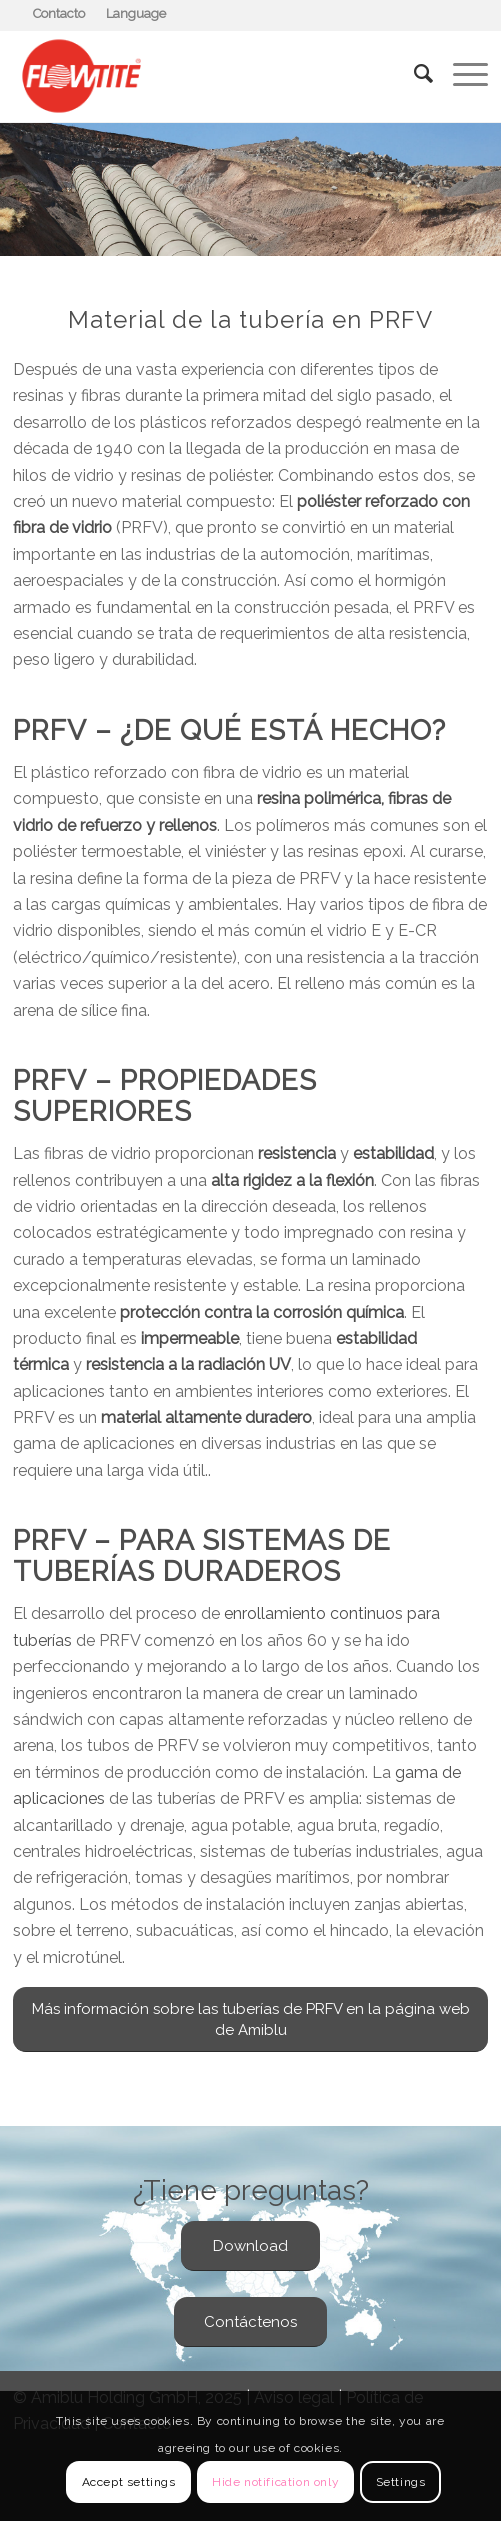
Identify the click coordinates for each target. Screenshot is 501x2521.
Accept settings (129, 2482)
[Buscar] (413, 74)
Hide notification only (275, 2482)
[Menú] (460, 74)
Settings (401, 2482)
